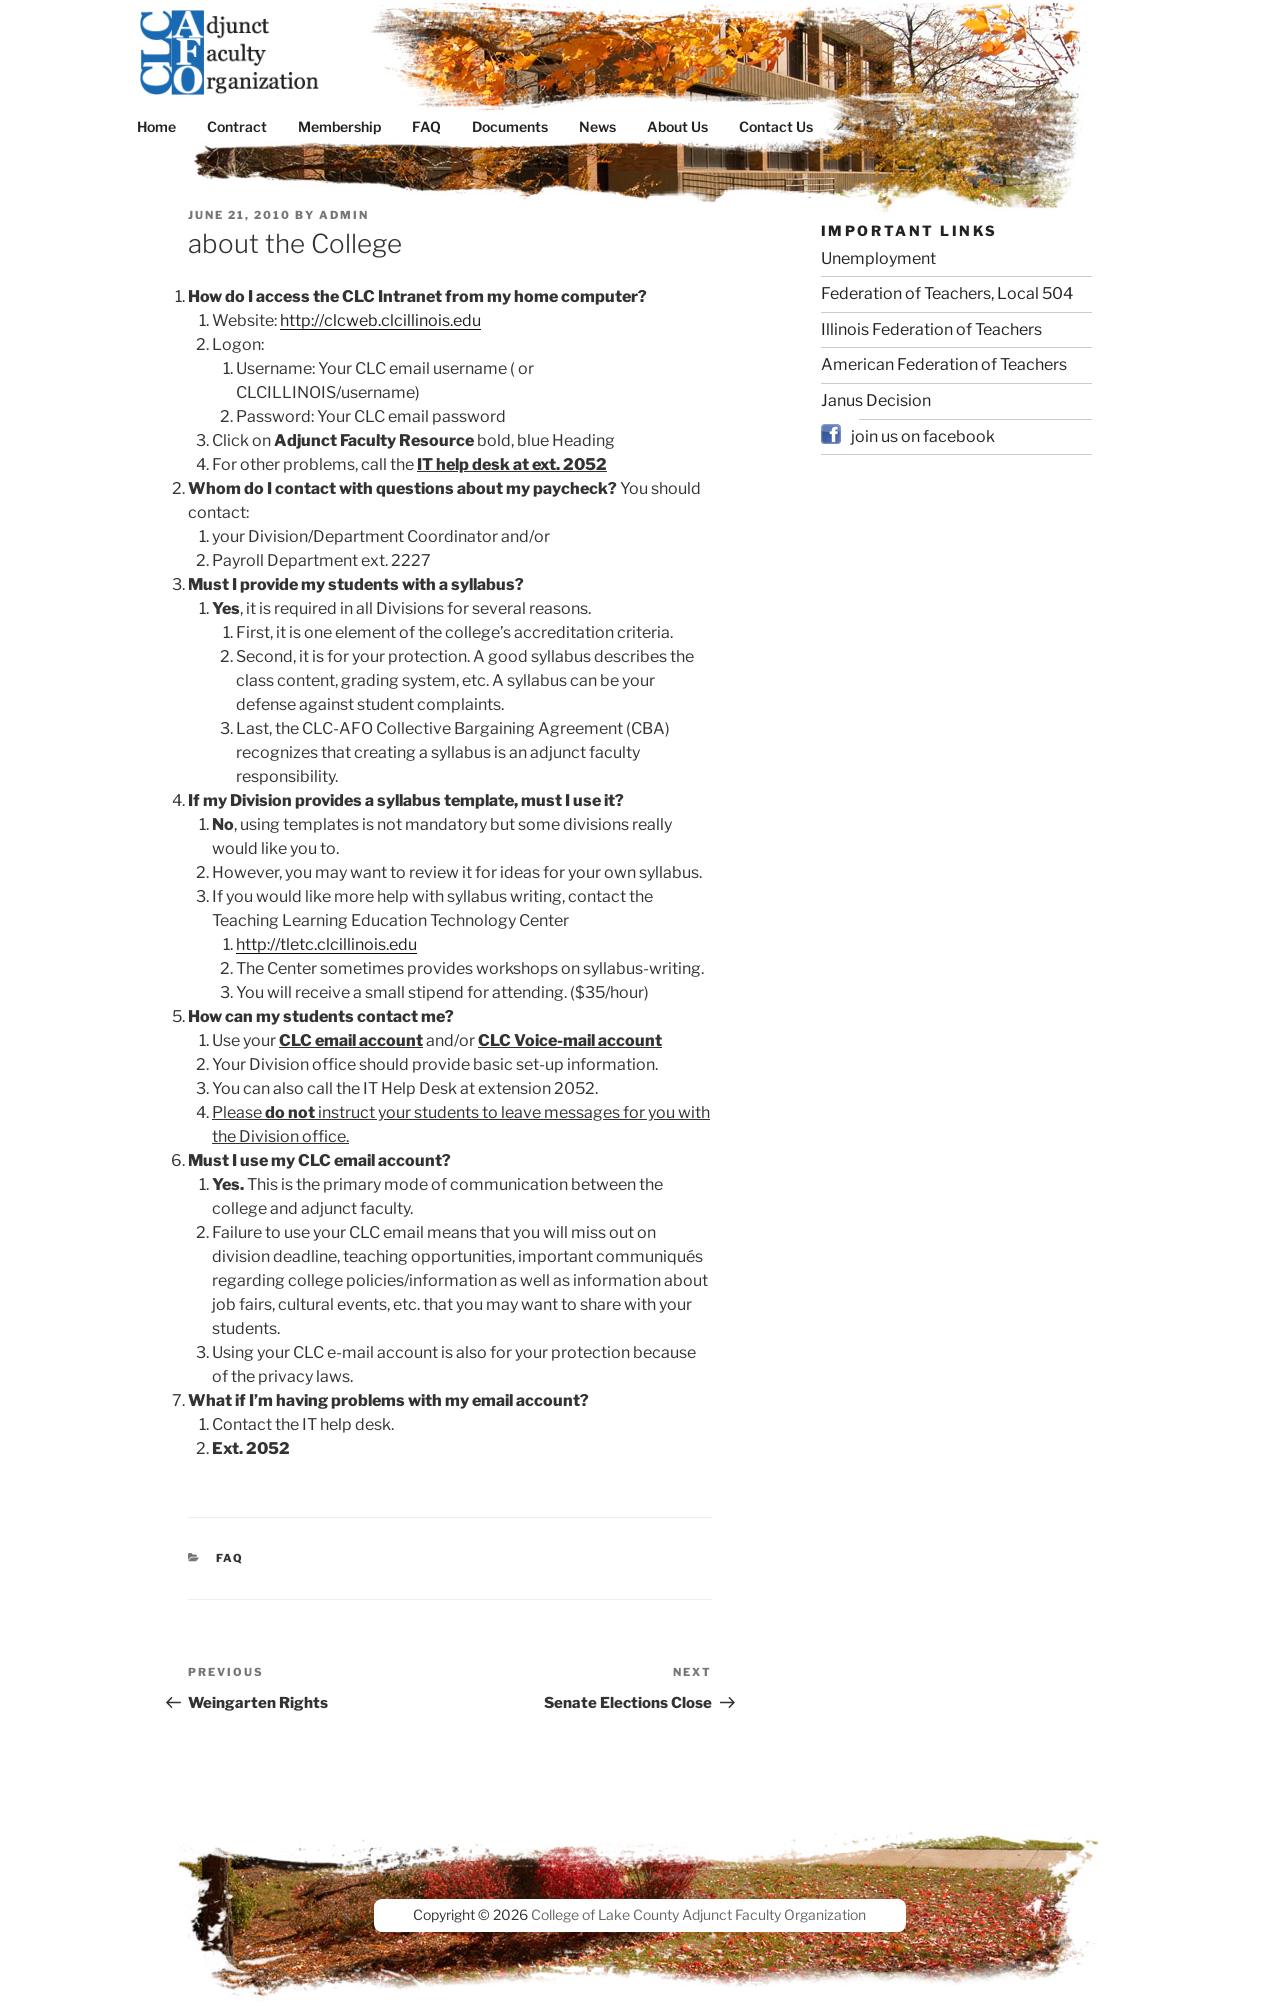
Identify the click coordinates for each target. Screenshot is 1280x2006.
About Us (677, 126)
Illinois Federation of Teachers (931, 329)
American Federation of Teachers (944, 364)
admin (344, 215)
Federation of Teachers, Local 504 (947, 293)
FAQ (426, 126)
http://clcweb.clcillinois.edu (380, 320)
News (597, 126)
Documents (510, 126)
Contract (237, 126)
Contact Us (776, 126)
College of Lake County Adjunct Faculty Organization (698, 1914)
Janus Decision (876, 400)
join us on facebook (923, 436)
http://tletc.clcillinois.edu (326, 944)
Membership (339, 126)
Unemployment (878, 258)
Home (156, 126)
